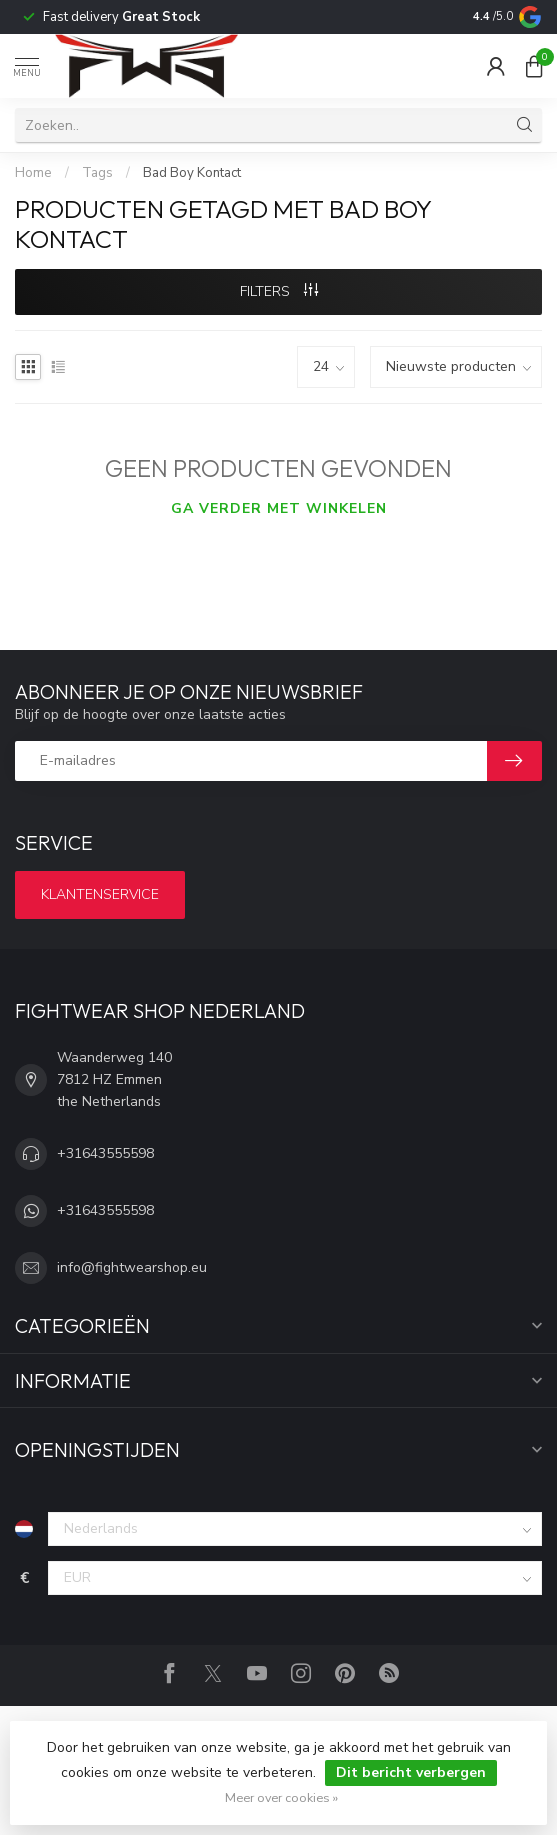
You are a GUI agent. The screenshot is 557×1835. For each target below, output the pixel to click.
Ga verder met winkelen (279, 508)
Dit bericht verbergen (411, 1772)
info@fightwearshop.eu (132, 1267)
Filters (279, 291)
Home (33, 173)
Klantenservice (100, 894)
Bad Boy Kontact (192, 173)
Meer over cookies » (281, 1797)
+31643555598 (105, 1153)
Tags (97, 173)
